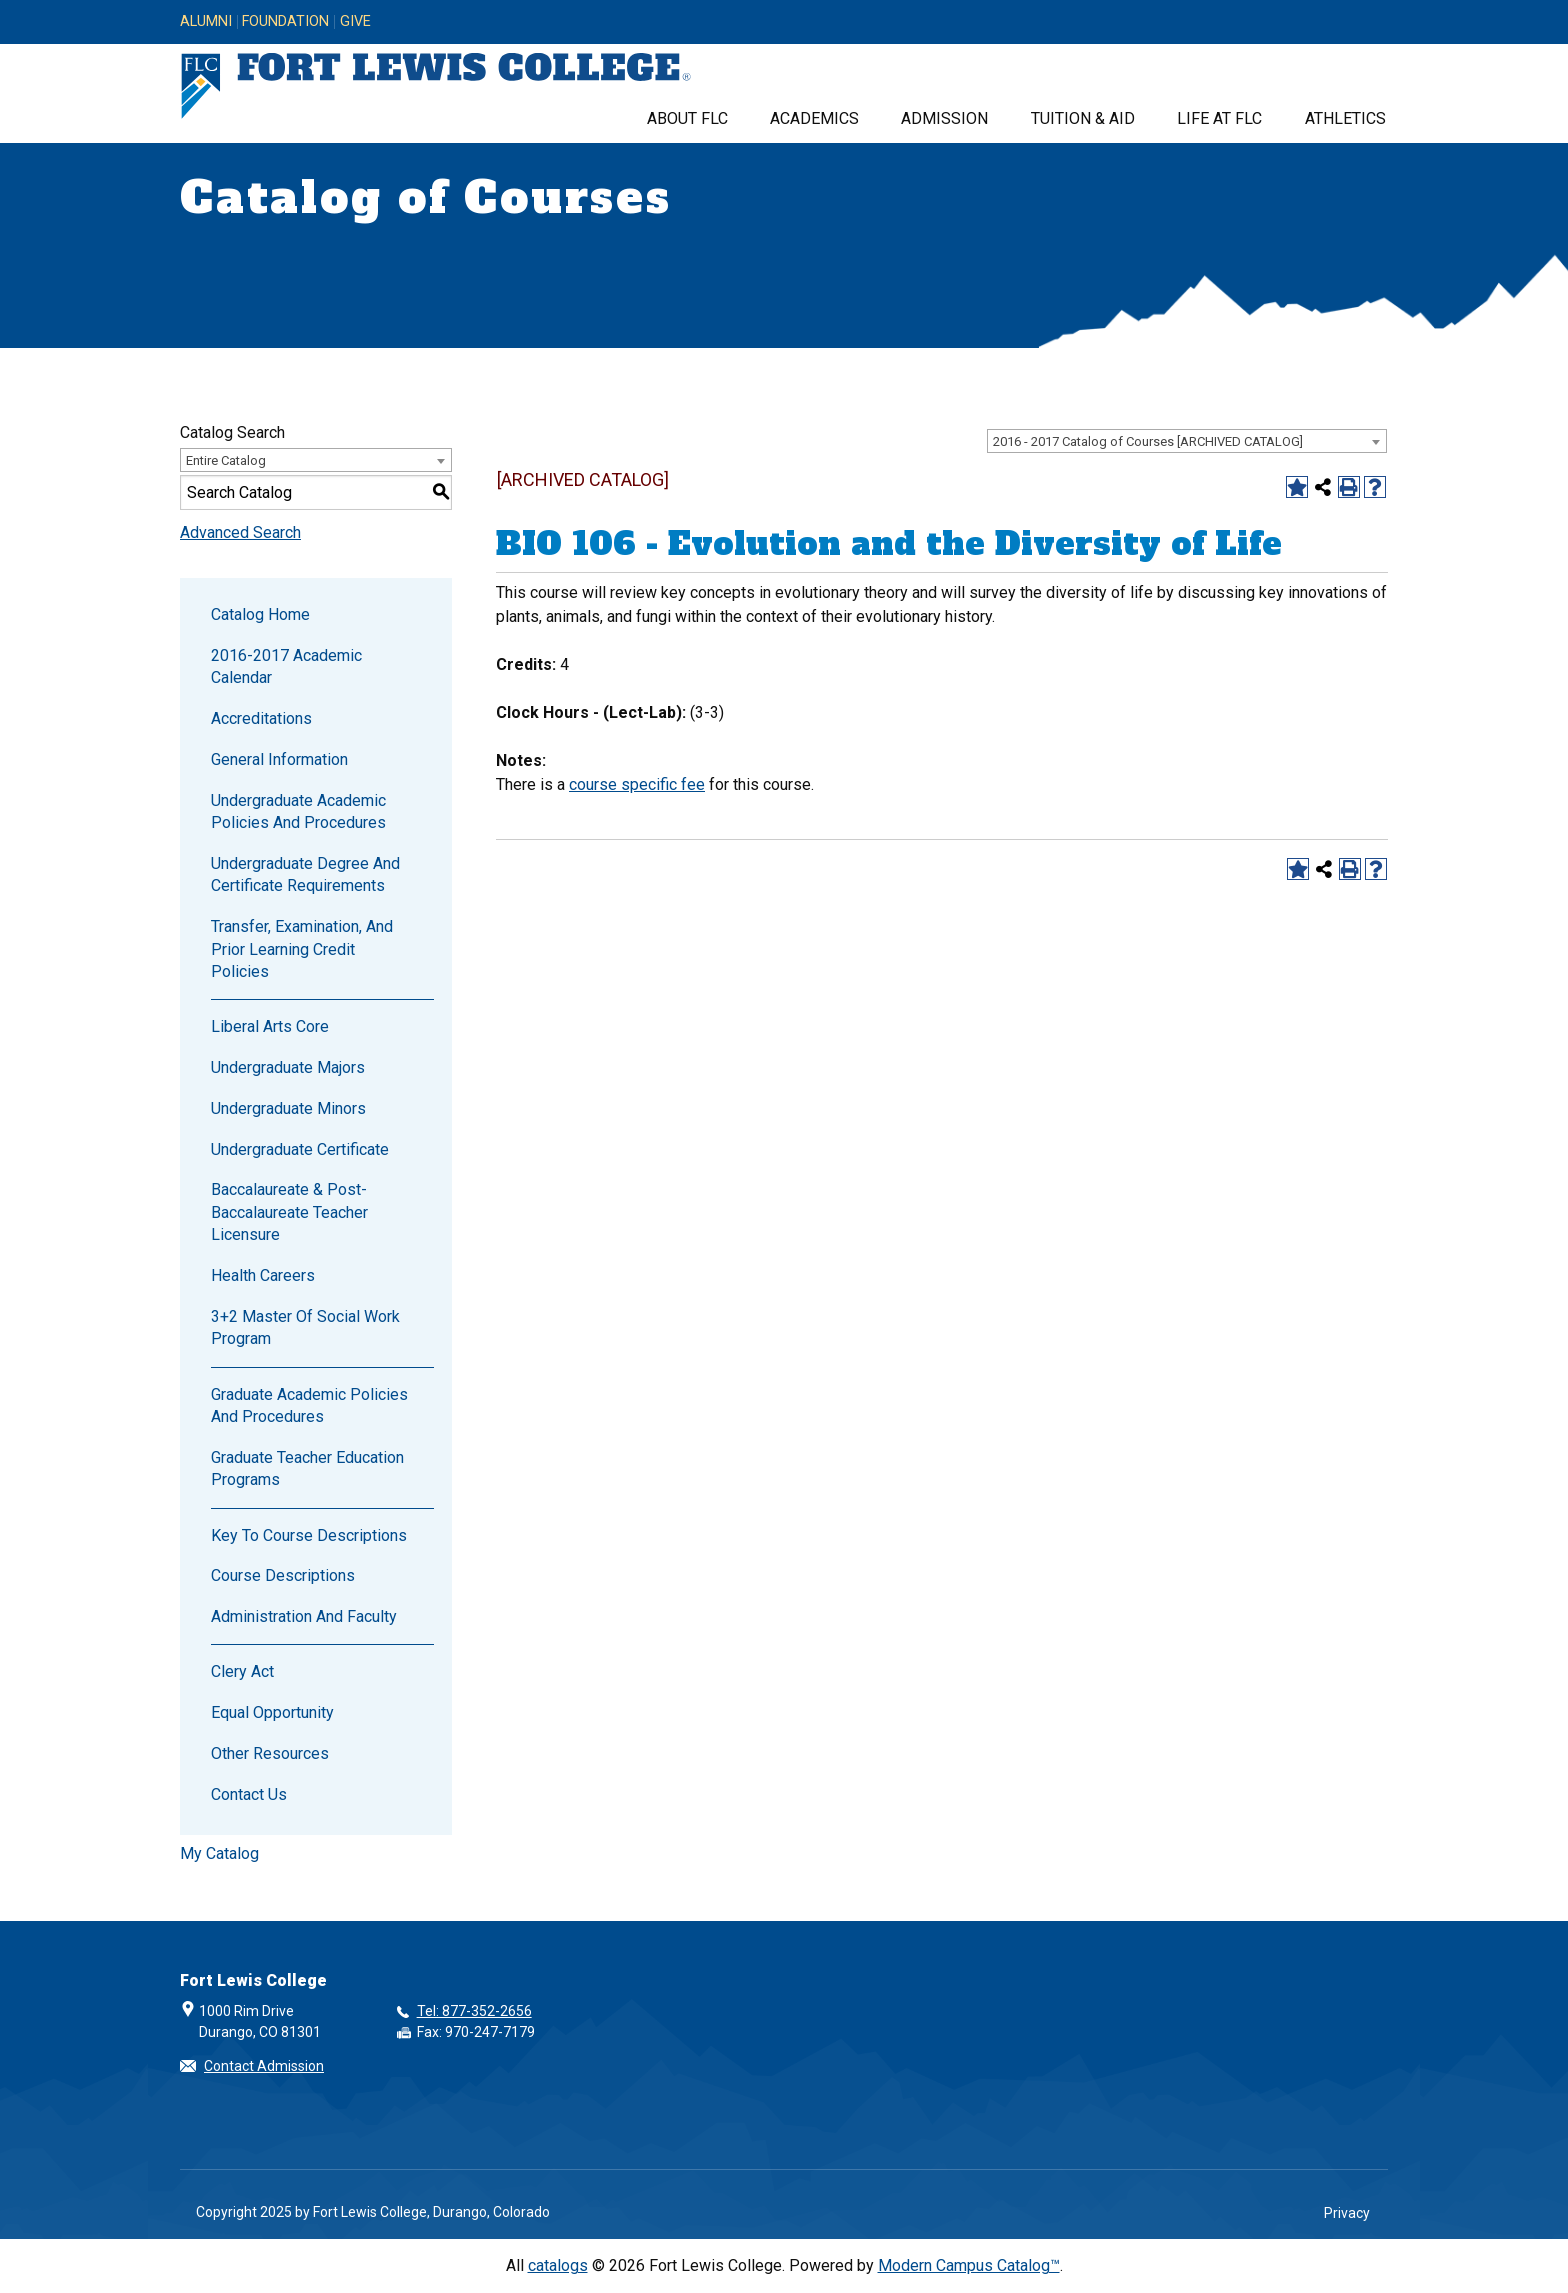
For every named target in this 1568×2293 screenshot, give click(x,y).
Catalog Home (260, 614)
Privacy (1347, 2213)
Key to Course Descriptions (309, 1535)
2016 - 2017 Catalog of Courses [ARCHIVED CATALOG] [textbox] (1148, 441)
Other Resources (270, 1753)
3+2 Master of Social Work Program (305, 1327)
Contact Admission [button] (264, 2066)
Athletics (1345, 118)
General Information (279, 759)
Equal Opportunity (272, 1712)
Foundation (285, 22)
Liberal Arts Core (270, 1026)
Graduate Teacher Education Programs (307, 1468)
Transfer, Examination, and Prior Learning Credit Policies (302, 949)
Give (355, 22)
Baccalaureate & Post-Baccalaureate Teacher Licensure (289, 1212)
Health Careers (263, 1275)
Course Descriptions (283, 1575)
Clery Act (242, 1671)
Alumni (206, 22)
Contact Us (249, 1794)
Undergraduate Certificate (300, 1149)
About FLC (687, 118)
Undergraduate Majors (288, 1067)
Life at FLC (1219, 118)
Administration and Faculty (304, 1616)
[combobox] (1187, 441)
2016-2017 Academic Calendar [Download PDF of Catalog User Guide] (286, 666)
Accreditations (261, 718)
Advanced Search (240, 532)
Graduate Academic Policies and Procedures (309, 1405)
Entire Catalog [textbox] (226, 460)
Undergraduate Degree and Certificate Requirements (305, 874)
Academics (814, 118)
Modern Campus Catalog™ (969, 2265)
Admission (944, 118)
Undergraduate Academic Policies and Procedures (298, 811)
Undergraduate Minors (288, 1108)
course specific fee (637, 784)
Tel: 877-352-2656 (474, 2011)
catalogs (558, 2265)
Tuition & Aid (1083, 118)
